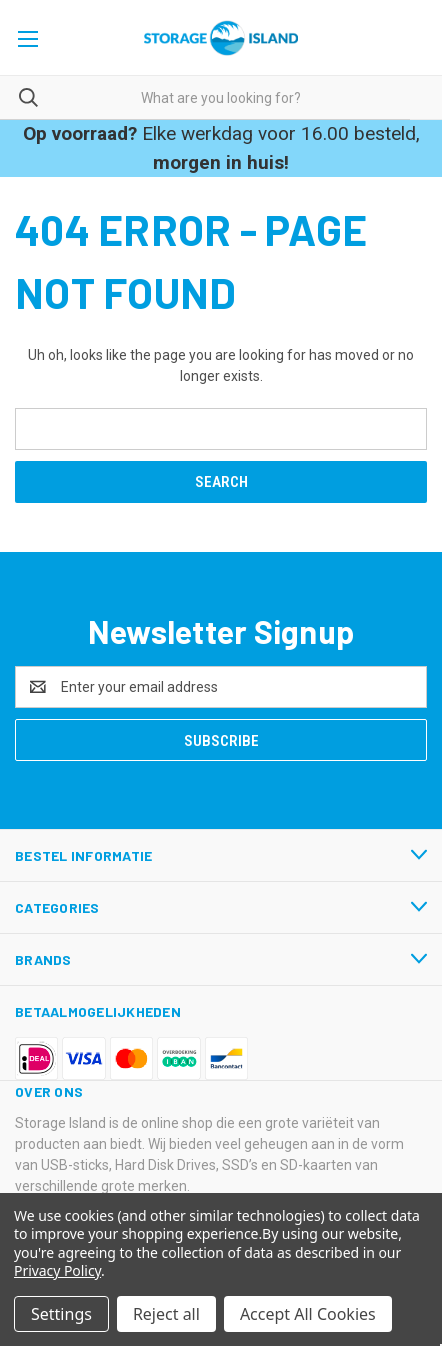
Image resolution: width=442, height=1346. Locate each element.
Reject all (166, 1314)
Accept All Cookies (308, 1314)
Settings (61, 1314)
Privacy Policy (57, 1270)
